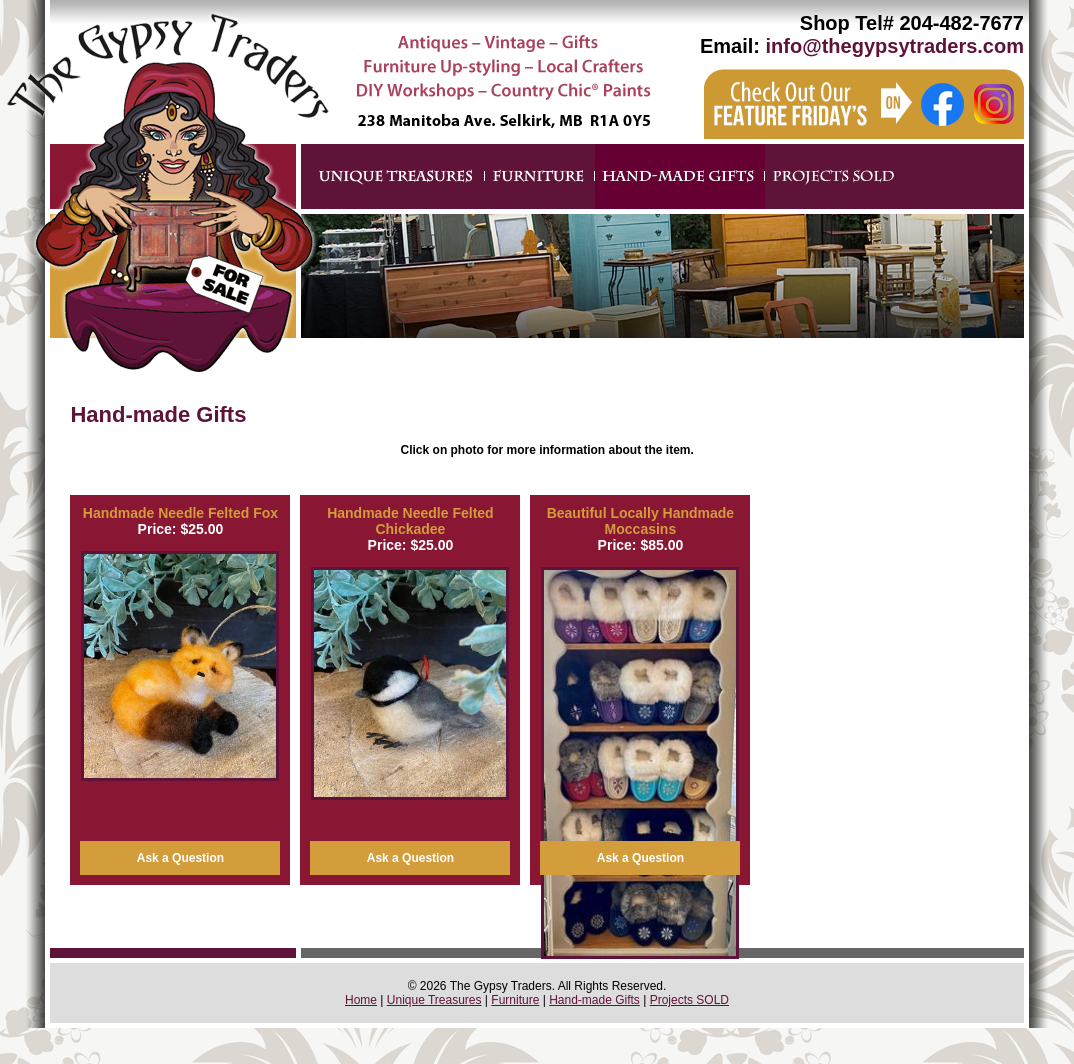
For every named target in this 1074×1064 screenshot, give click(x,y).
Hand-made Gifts (594, 1000)
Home (361, 1000)
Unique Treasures (434, 1000)
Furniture (515, 1000)
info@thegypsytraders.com (895, 46)
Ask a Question (180, 858)
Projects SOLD (689, 1000)
